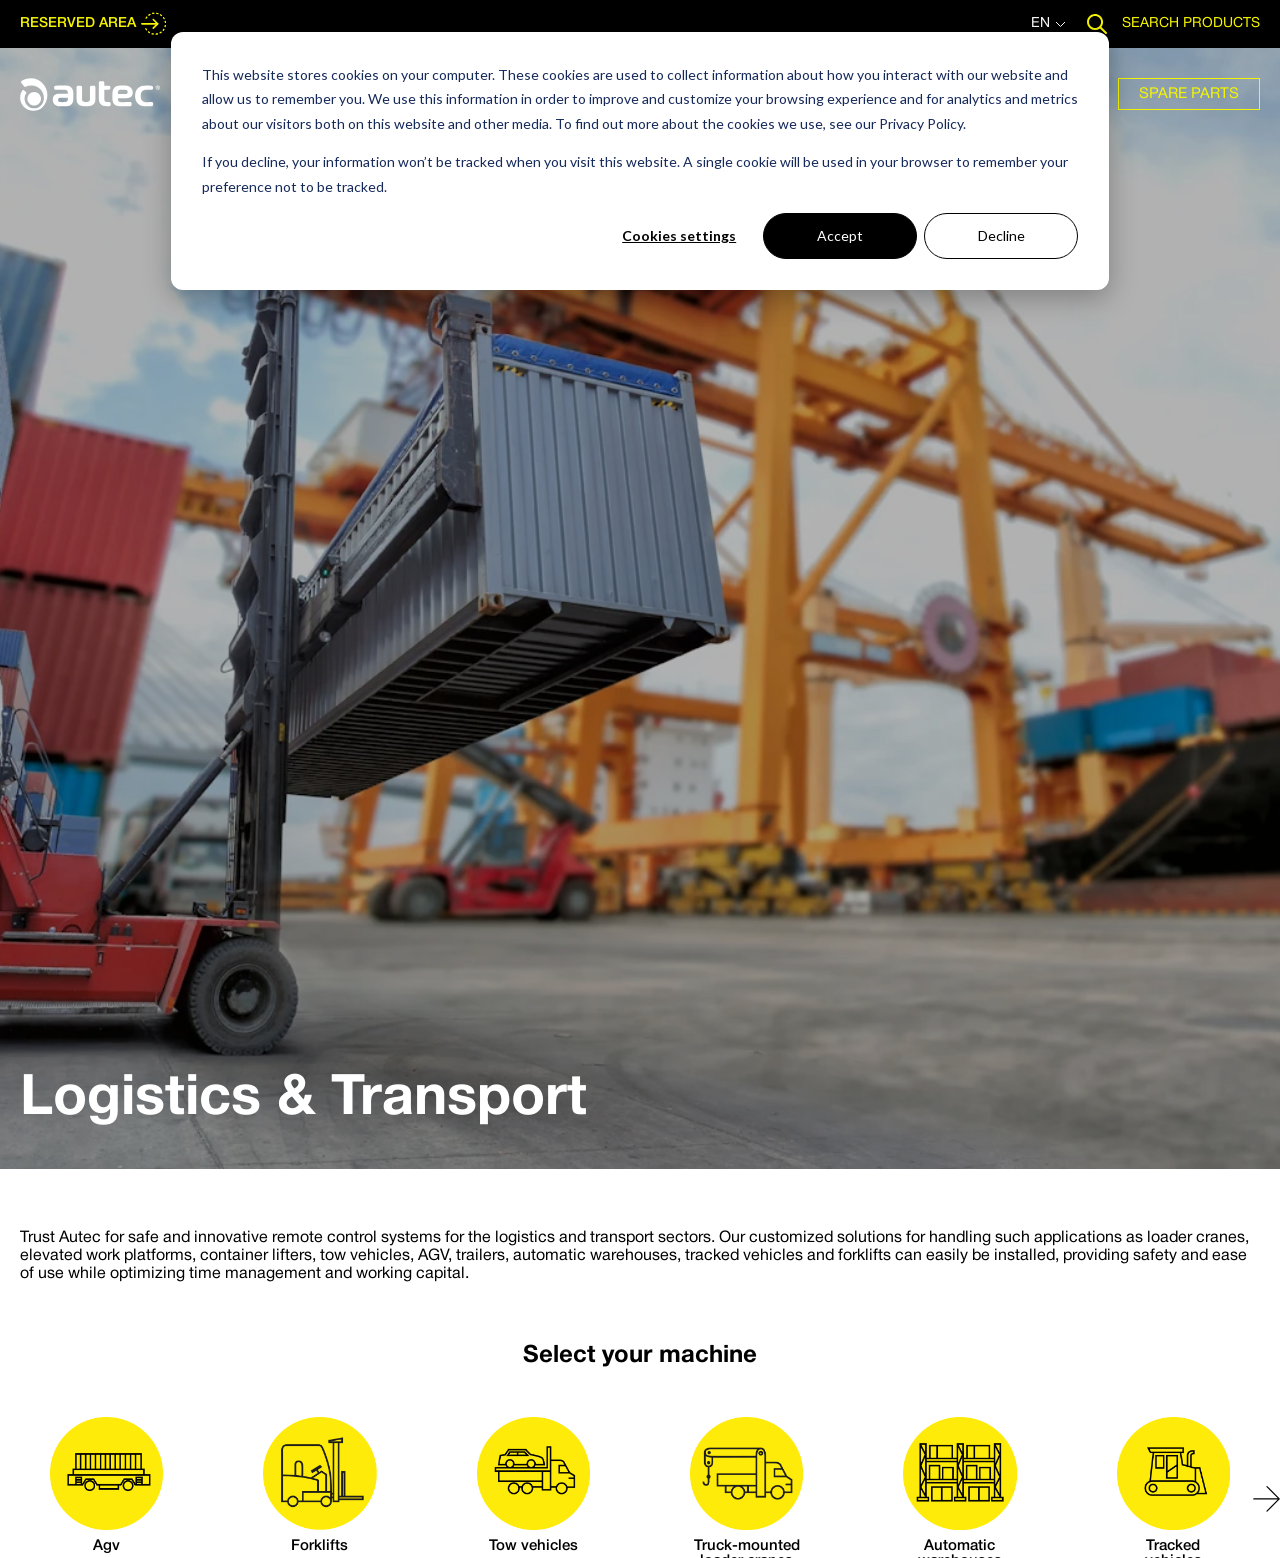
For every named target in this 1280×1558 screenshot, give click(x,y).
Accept (840, 235)
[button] (1266, 1499)
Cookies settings (679, 235)
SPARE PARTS (1189, 94)
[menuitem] (1189, 94)
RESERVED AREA (94, 24)
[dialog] (640, 161)
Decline (1001, 235)
